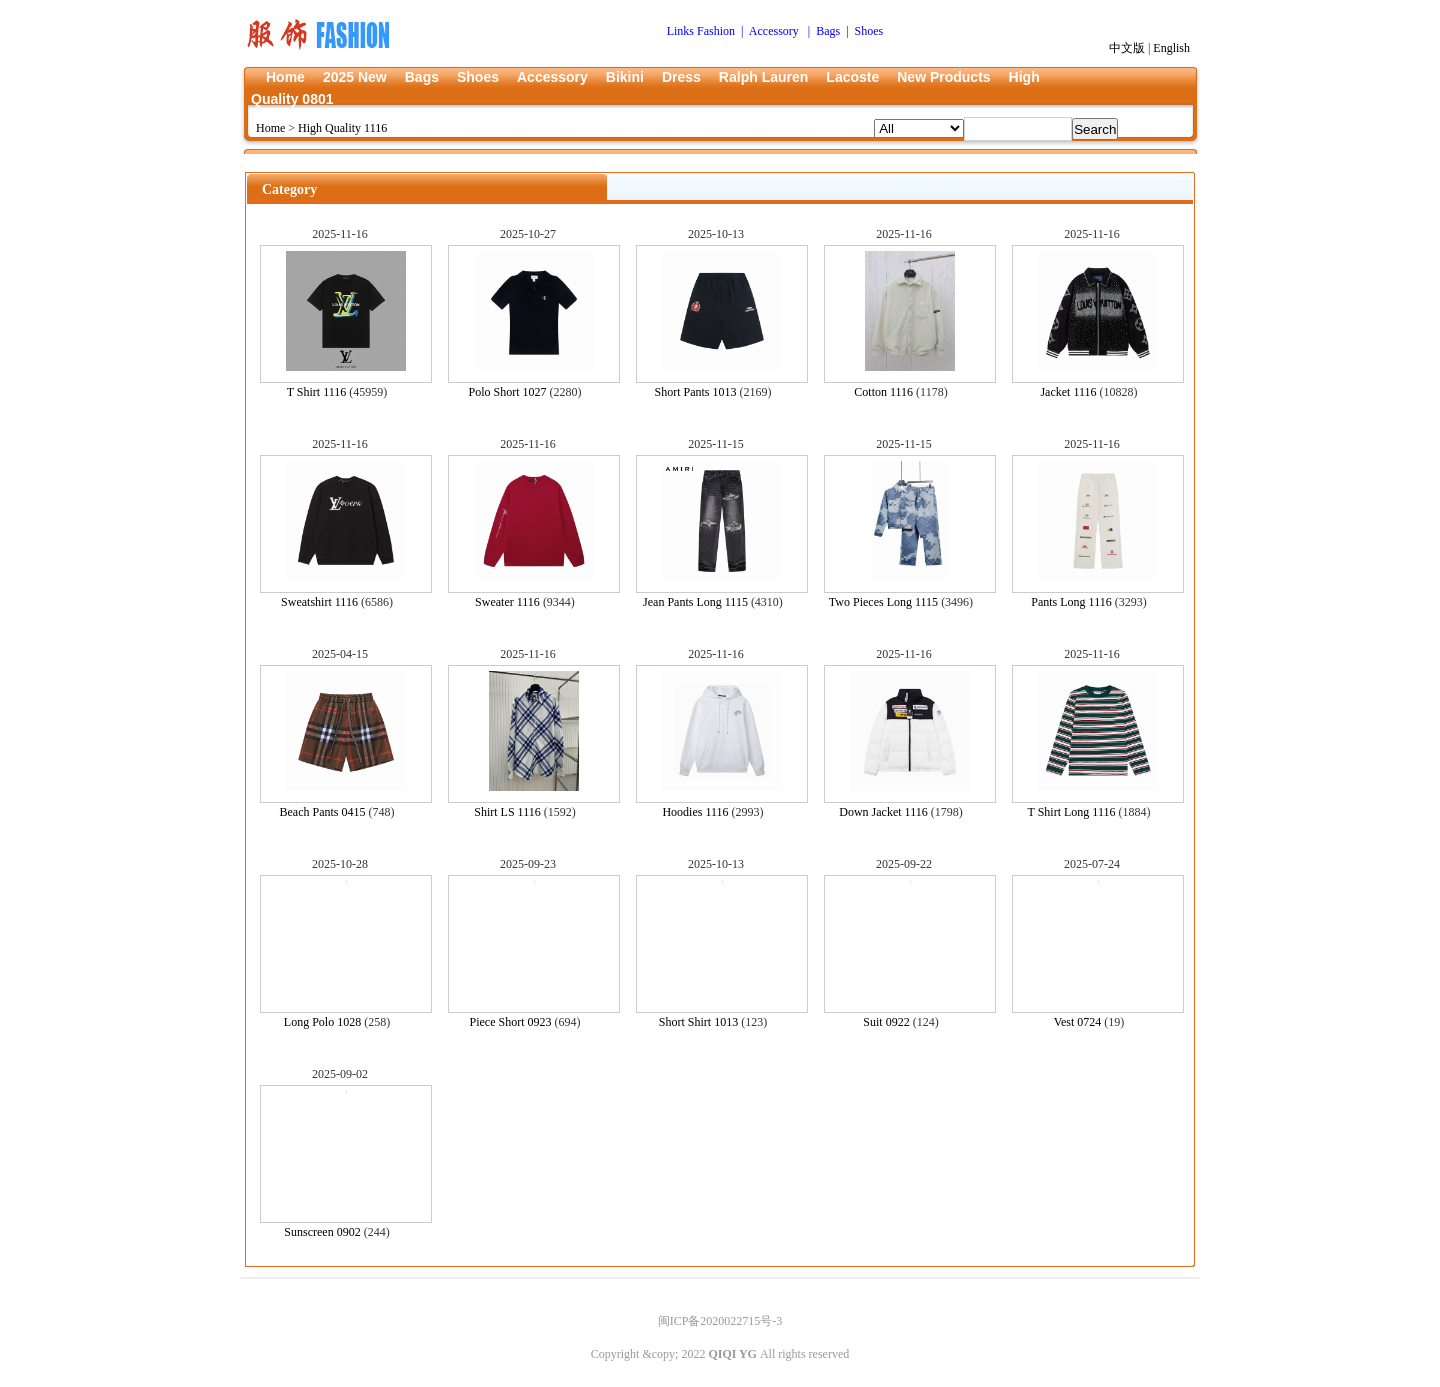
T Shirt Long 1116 (1072, 812)
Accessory (552, 77)
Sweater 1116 (507, 602)
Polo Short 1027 (507, 392)
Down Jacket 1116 (883, 812)
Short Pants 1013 (695, 392)
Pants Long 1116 (1071, 602)
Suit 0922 (886, 1022)
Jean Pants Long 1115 (695, 602)
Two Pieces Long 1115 (883, 602)
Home (285, 77)
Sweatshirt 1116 (319, 602)
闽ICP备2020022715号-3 (720, 1321)
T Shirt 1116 (317, 392)
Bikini (625, 77)
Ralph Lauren (763, 77)
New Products (943, 77)
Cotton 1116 (883, 392)
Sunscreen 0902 (322, 1232)
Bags (422, 77)
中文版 (1127, 48)
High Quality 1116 (342, 128)
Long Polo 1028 (322, 1022)
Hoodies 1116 (695, 812)
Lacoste (852, 77)
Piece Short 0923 (511, 1022)
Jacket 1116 (1068, 392)
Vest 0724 (1078, 1022)
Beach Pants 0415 (323, 812)
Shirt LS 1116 (507, 812)
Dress (681, 77)
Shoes (478, 77)
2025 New (355, 77)
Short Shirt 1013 (698, 1022)
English (1171, 48)
